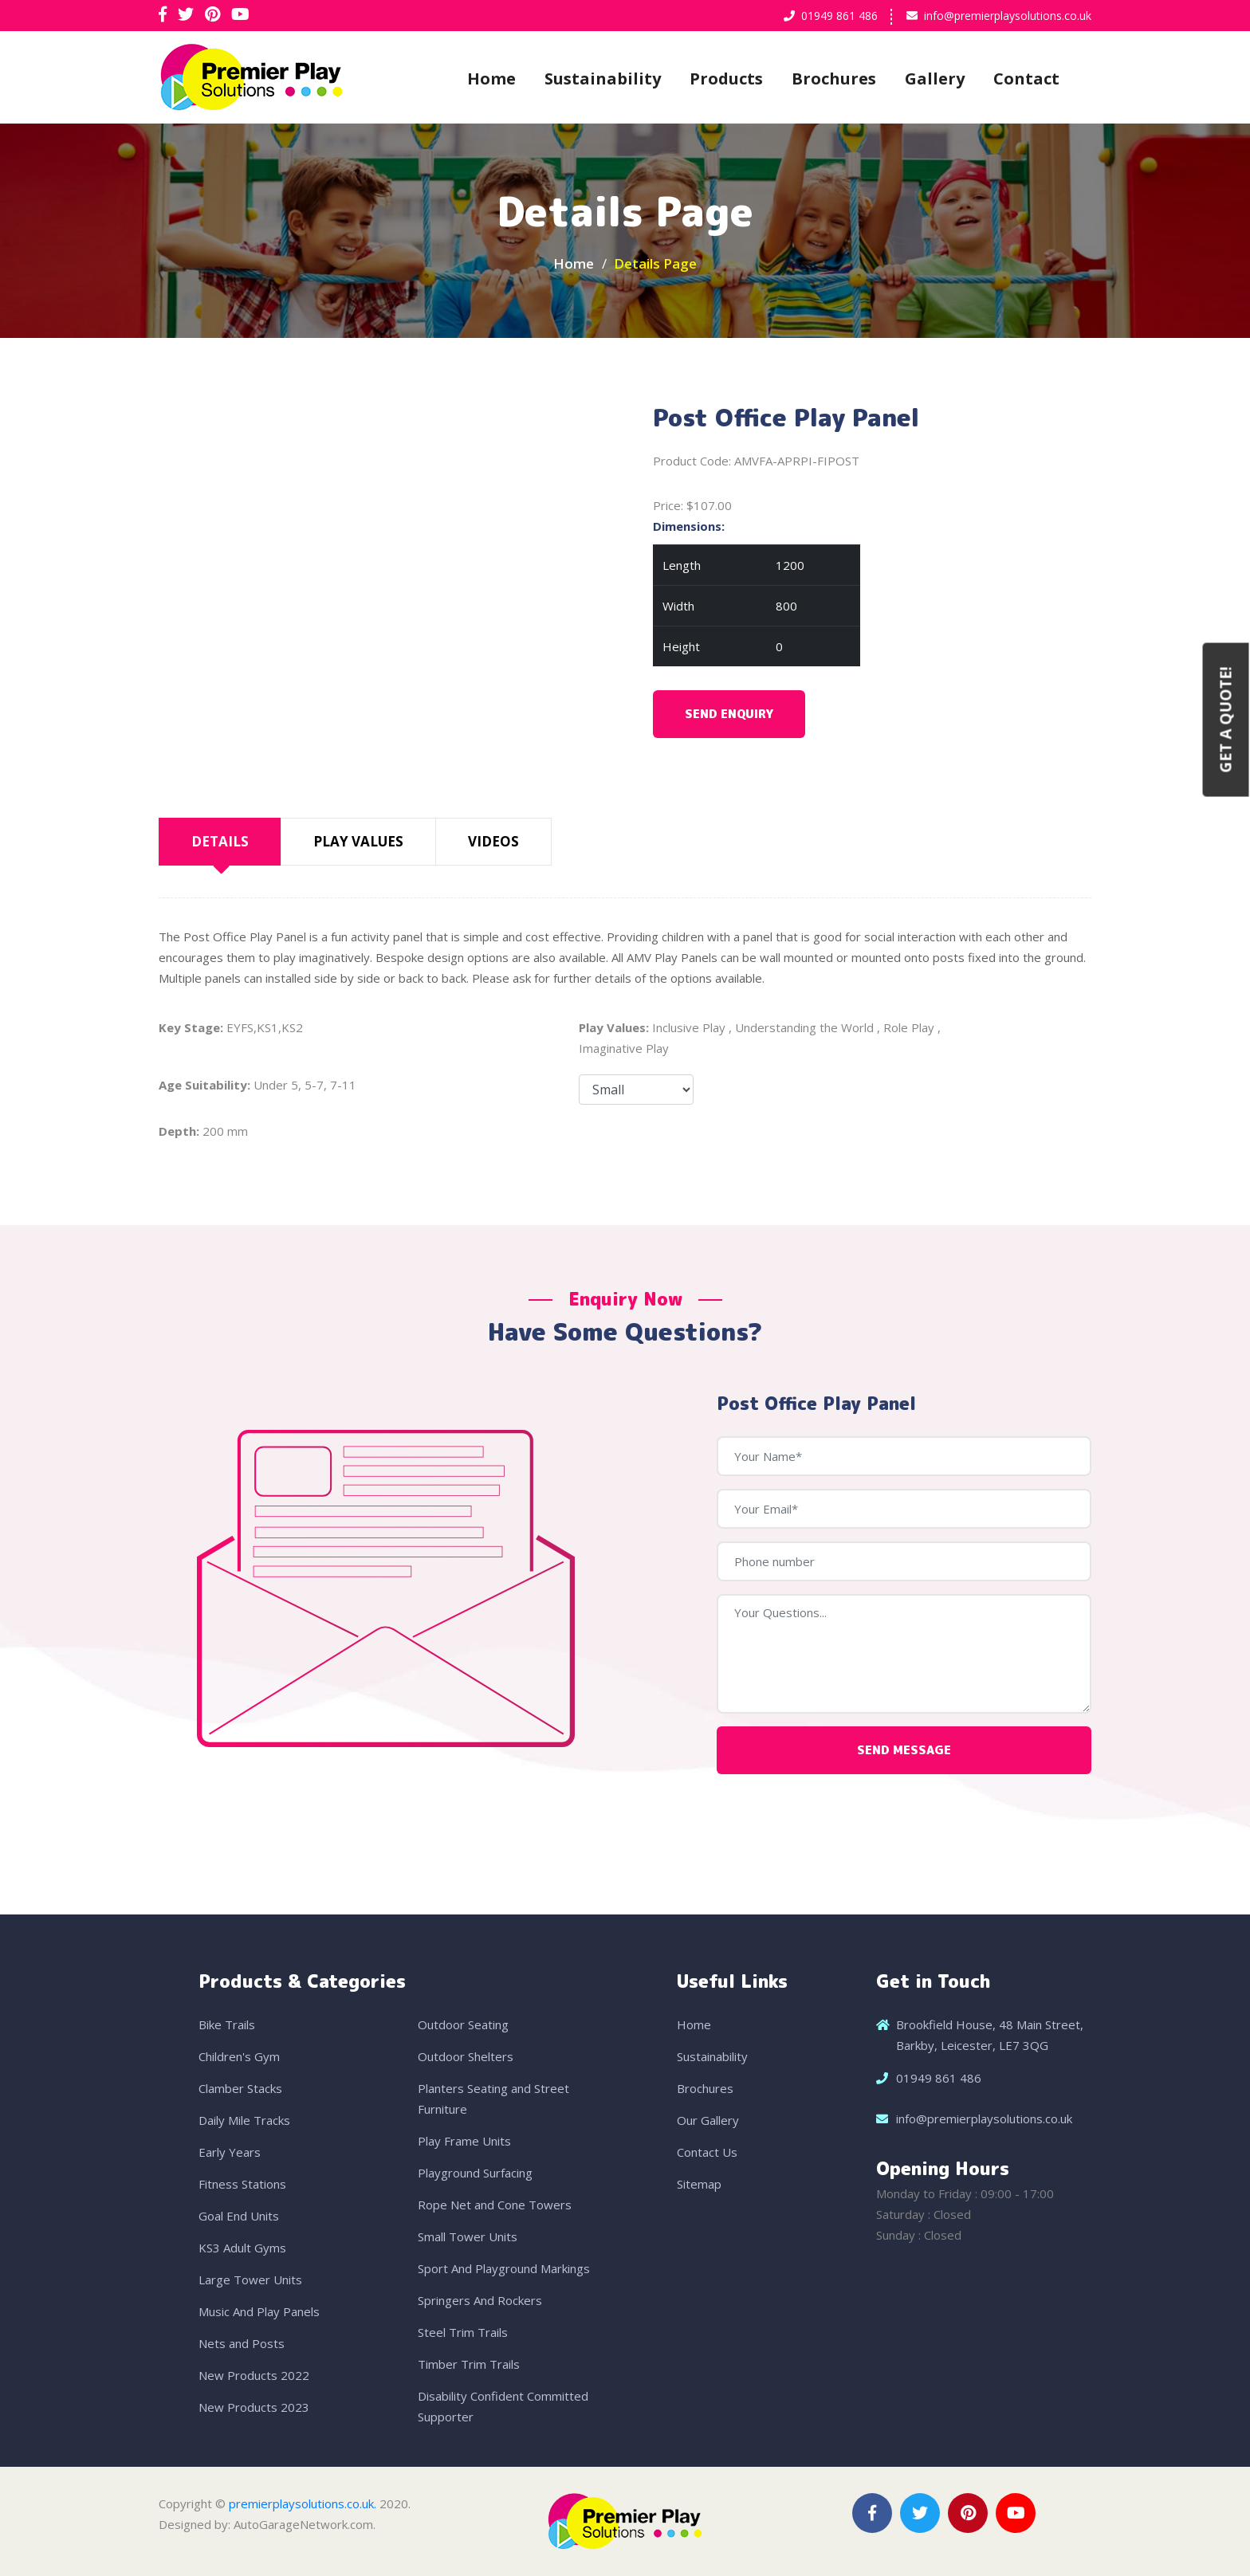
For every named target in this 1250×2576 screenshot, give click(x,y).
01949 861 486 (839, 15)
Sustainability (602, 78)
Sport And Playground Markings (504, 2268)
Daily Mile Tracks (244, 2120)
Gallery (935, 78)
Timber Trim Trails (469, 2364)
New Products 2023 (254, 2407)
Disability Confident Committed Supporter (503, 2406)
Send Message (904, 1750)
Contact (1026, 78)
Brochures (834, 78)
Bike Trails (227, 2024)
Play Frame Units (464, 2141)
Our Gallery (708, 2120)
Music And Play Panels (259, 2311)
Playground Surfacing (475, 2173)
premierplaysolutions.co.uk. (302, 2503)
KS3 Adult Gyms (242, 2248)
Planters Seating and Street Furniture (493, 2098)
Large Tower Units (250, 2279)
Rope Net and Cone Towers (495, 2205)
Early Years (230, 2152)
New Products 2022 (254, 2375)
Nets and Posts (242, 2343)
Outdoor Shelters (465, 2056)
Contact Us (707, 2152)
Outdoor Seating (463, 2024)
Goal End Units (239, 2216)
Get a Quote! (1226, 719)
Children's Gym (239, 2056)
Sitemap (699, 2184)
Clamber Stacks (240, 2088)
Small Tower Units (467, 2236)
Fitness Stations (242, 2184)
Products (726, 78)
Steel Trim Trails (463, 2332)
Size (636, 1089)
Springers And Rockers (480, 2300)
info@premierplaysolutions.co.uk (1007, 15)
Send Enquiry (729, 713)
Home (491, 78)
